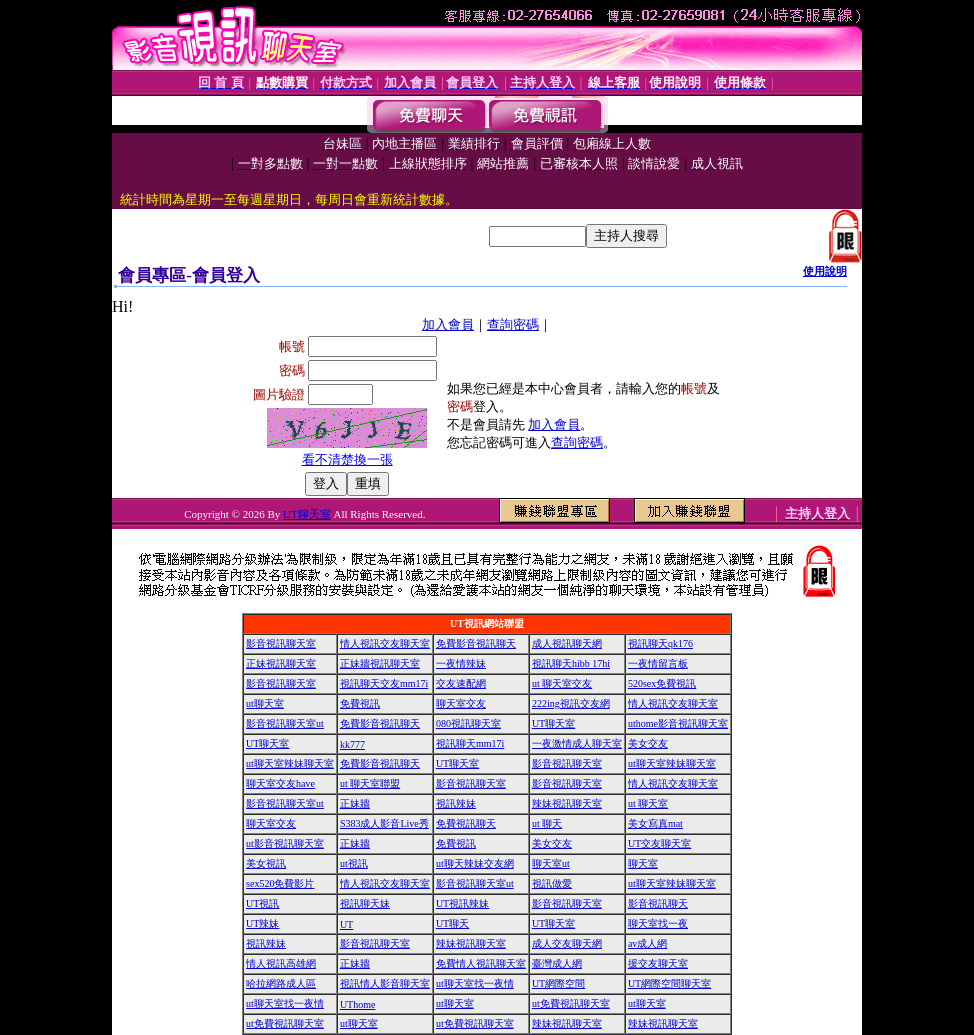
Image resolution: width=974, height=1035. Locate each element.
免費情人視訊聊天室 (481, 963)
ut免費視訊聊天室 (571, 1003)
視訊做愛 (552, 883)
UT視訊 (262, 903)
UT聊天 (452, 923)
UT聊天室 (307, 514)
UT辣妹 (262, 923)
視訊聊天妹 (365, 903)
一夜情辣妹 (461, 663)
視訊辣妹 (456, 803)
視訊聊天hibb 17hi (571, 663)
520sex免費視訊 (662, 683)
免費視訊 (360, 703)
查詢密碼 (513, 324)
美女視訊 (266, 863)
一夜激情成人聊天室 (577, 743)
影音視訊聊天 (658, 903)
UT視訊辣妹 (462, 903)
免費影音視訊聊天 (476, 643)
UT (346, 924)
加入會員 (448, 324)
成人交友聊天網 (567, 943)
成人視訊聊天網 (567, 643)
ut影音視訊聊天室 (285, 843)
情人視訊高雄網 (281, 963)
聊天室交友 (461, 703)
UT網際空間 (558, 983)
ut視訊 (354, 863)
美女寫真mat (655, 823)
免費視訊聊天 (466, 823)
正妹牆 (355, 803)
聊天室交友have (280, 783)
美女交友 (648, 743)
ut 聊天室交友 (562, 683)
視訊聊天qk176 (660, 643)
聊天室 (643, 863)
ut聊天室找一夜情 (475, 983)
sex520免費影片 (280, 883)
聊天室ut (551, 863)
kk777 (352, 744)
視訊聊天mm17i (470, 743)
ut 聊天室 (648, 803)
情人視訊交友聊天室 (385, 643)
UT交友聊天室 (659, 843)
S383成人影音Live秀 (384, 823)
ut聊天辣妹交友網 (475, 863)
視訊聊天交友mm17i (384, 683)
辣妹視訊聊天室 (567, 803)
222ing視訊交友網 (571, 703)
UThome (358, 1004)
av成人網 (647, 943)
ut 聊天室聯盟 (370, 783)
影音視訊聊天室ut (285, 723)
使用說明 (825, 271)
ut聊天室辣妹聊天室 (290, 763)
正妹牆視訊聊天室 (380, 663)
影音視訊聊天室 (281, 643)
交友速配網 (461, 683)
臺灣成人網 (557, 963)
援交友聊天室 (658, 963)
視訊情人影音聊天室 (385, 983)
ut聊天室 (265, 703)
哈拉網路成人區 (281, 983)
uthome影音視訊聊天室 (678, 723)
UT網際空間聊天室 (669, 983)
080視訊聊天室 (468, 723)
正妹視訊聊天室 (281, 663)
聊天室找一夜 (658, 923)
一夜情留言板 (658, 663)
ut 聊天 (547, 823)
